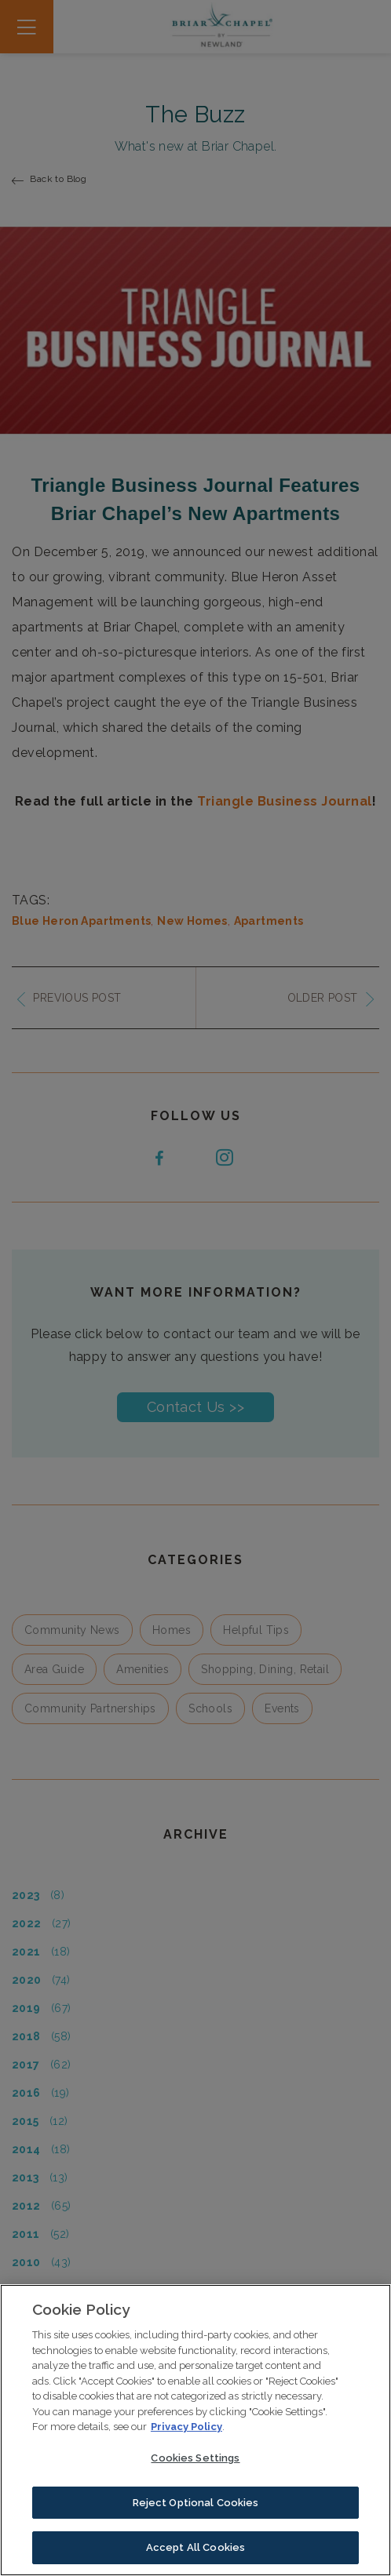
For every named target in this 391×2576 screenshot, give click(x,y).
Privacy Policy (186, 2429)
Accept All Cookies (195, 2550)
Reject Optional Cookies (196, 2504)
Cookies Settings (195, 2460)
